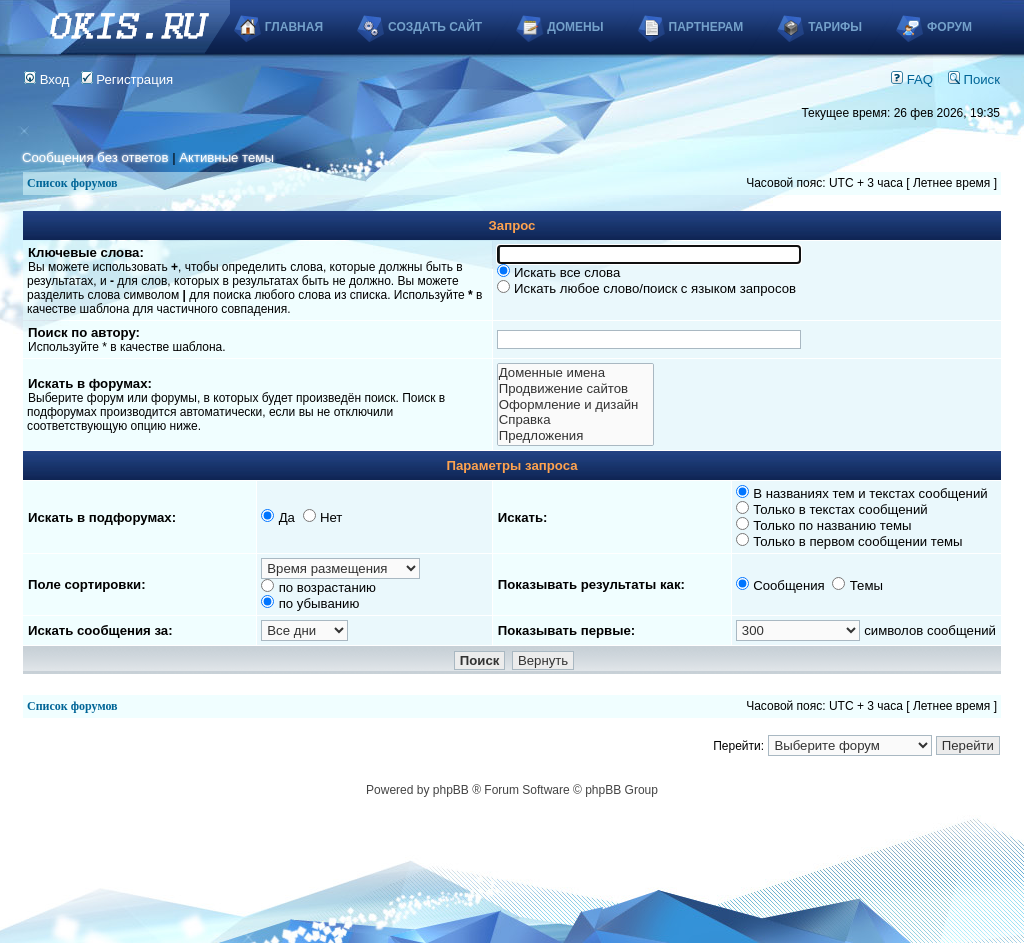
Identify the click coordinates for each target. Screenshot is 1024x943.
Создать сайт (435, 27)
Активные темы (226, 157)
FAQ (912, 79)
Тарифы (835, 27)
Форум (949, 27)
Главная (294, 27)
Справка (575, 420)
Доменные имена (575, 373)
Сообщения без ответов (95, 157)
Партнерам (706, 27)
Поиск (974, 79)
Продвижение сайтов (575, 389)
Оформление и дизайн (575, 405)
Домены (575, 27)
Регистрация (127, 79)
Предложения (575, 436)
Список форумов (72, 183)
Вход (47, 79)
